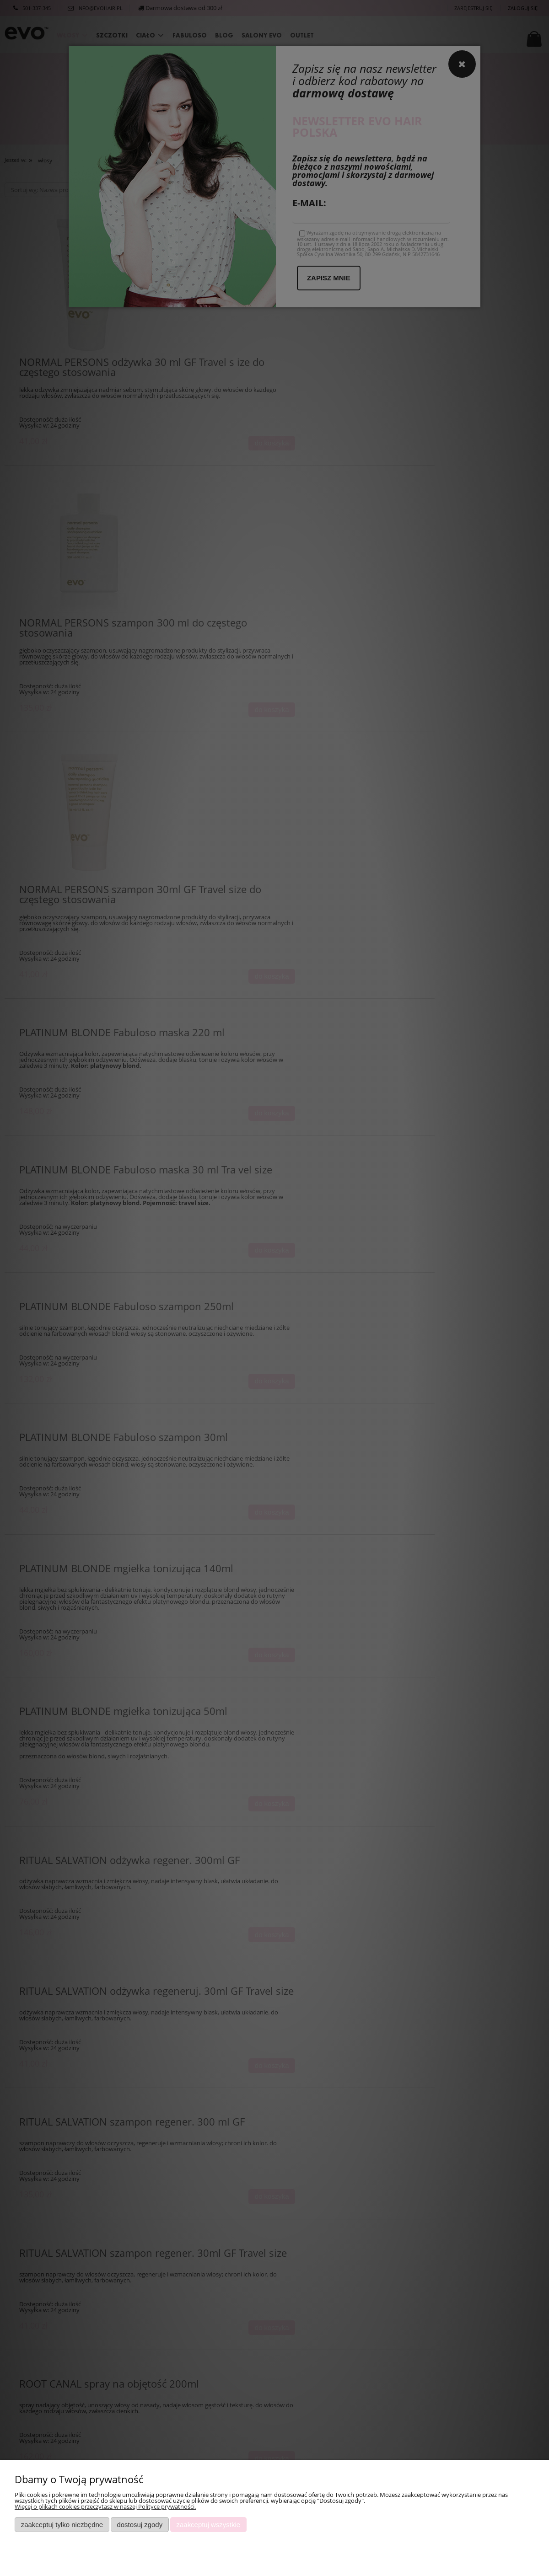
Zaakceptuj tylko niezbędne (62, 2524)
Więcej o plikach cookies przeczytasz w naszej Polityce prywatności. (105, 2506)
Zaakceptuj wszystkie (208, 2524)
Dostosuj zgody (139, 2524)
